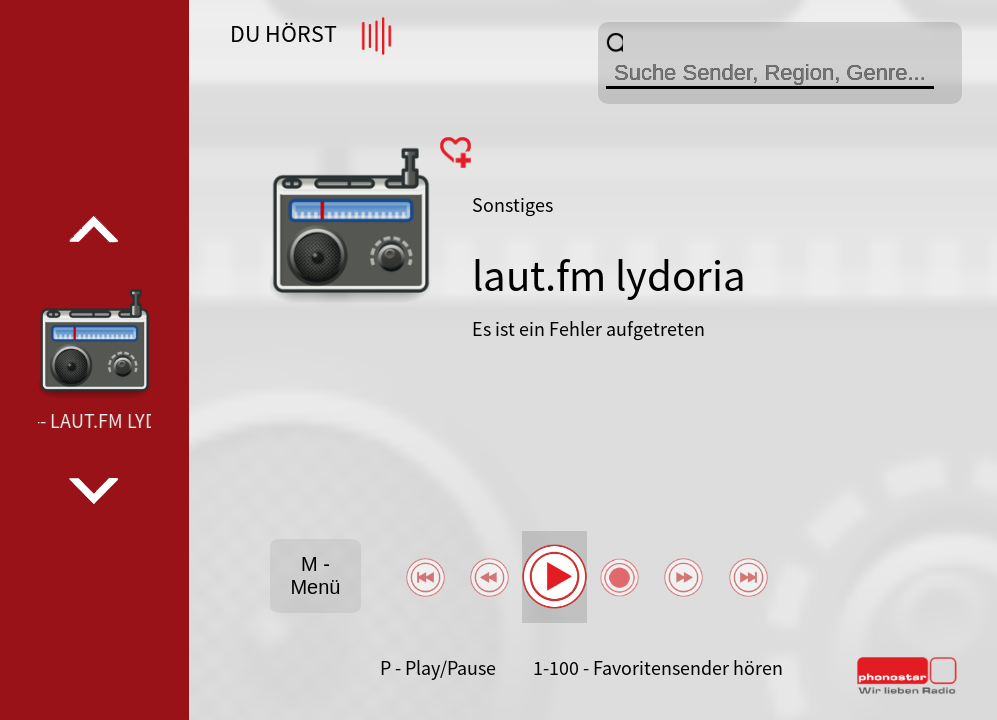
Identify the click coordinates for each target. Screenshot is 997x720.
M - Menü (315, 575)
